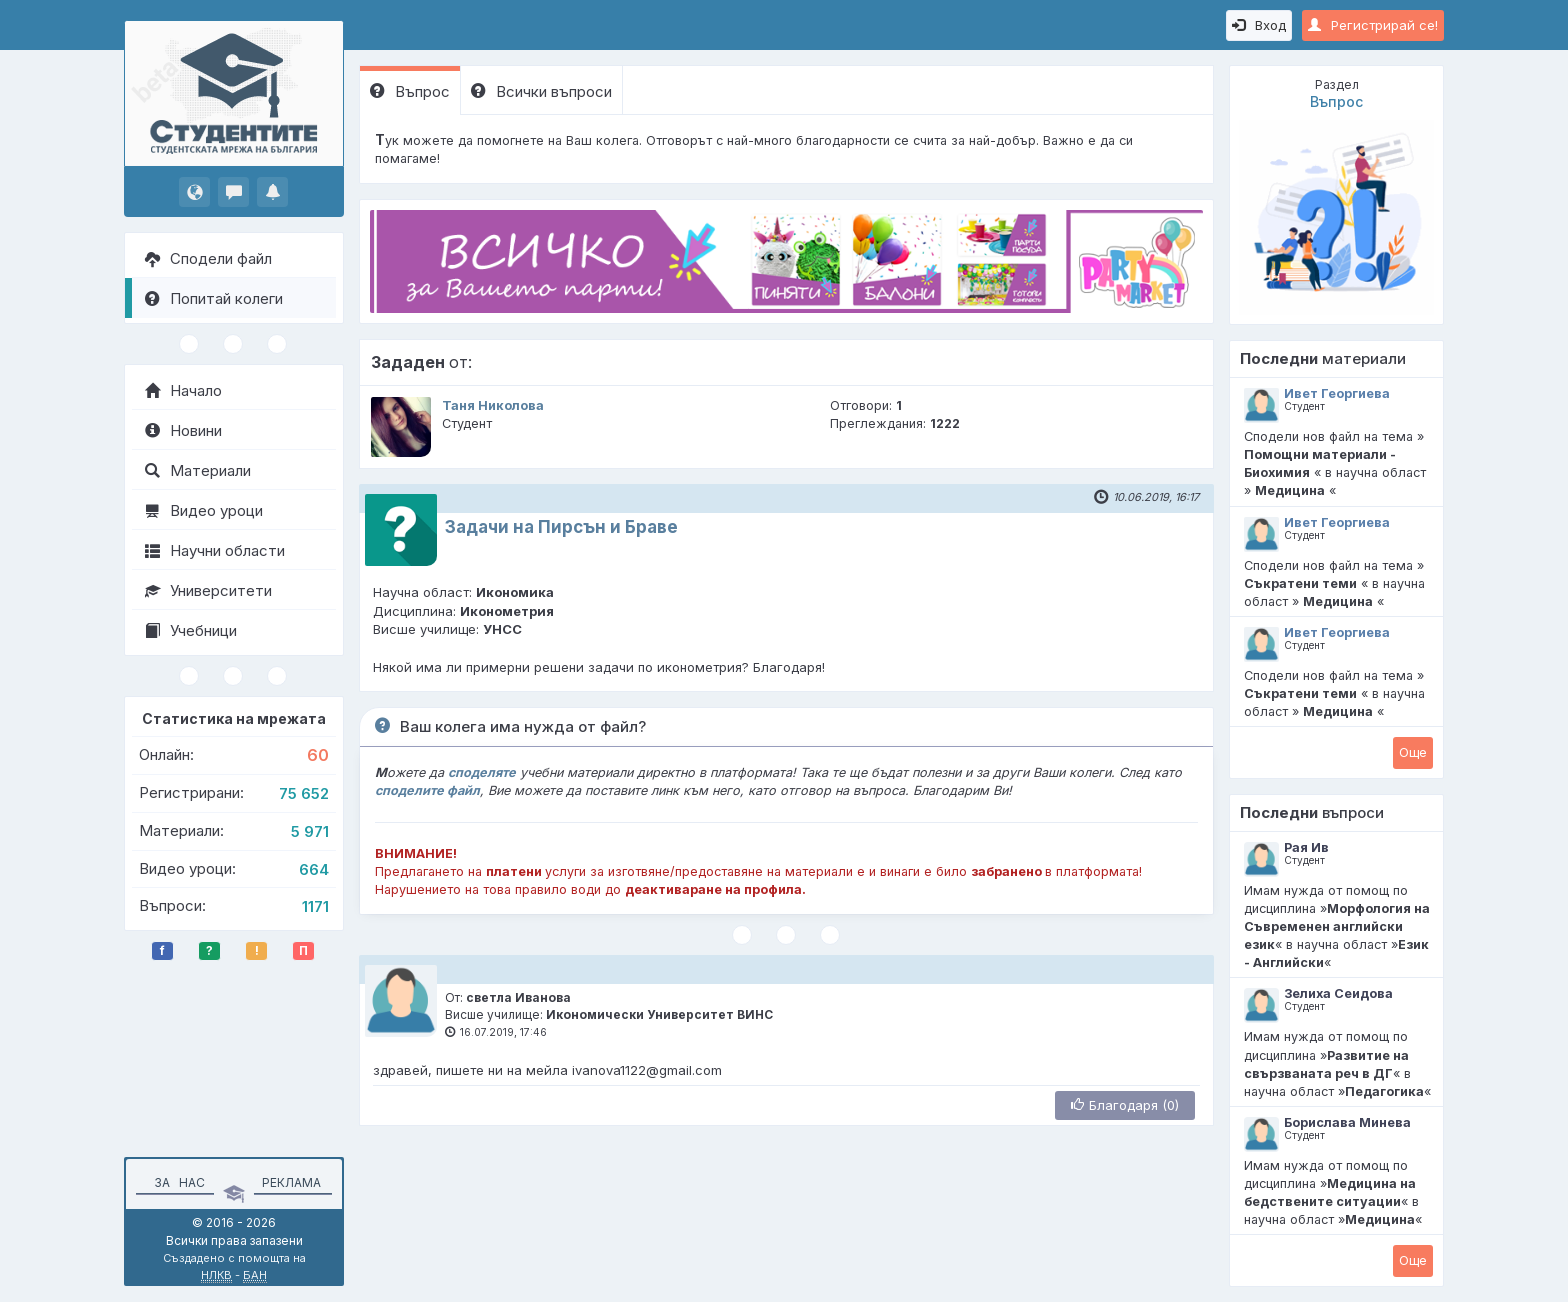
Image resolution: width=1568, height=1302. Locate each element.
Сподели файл (208, 258)
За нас (176, 1182)
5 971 (310, 831)
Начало (183, 390)
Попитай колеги (214, 298)
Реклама (291, 1182)
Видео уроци (204, 510)
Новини (183, 430)
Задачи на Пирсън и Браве (561, 527)
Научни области (215, 550)
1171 (315, 906)
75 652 (304, 793)
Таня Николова (493, 405)
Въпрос (410, 91)
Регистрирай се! (1373, 25)
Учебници (191, 630)
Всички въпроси (541, 91)
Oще (1413, 752)
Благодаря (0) (1125, 1105)
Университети (208, 590)
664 (314, 869)
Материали (198, 470)
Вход (1259, 25)
